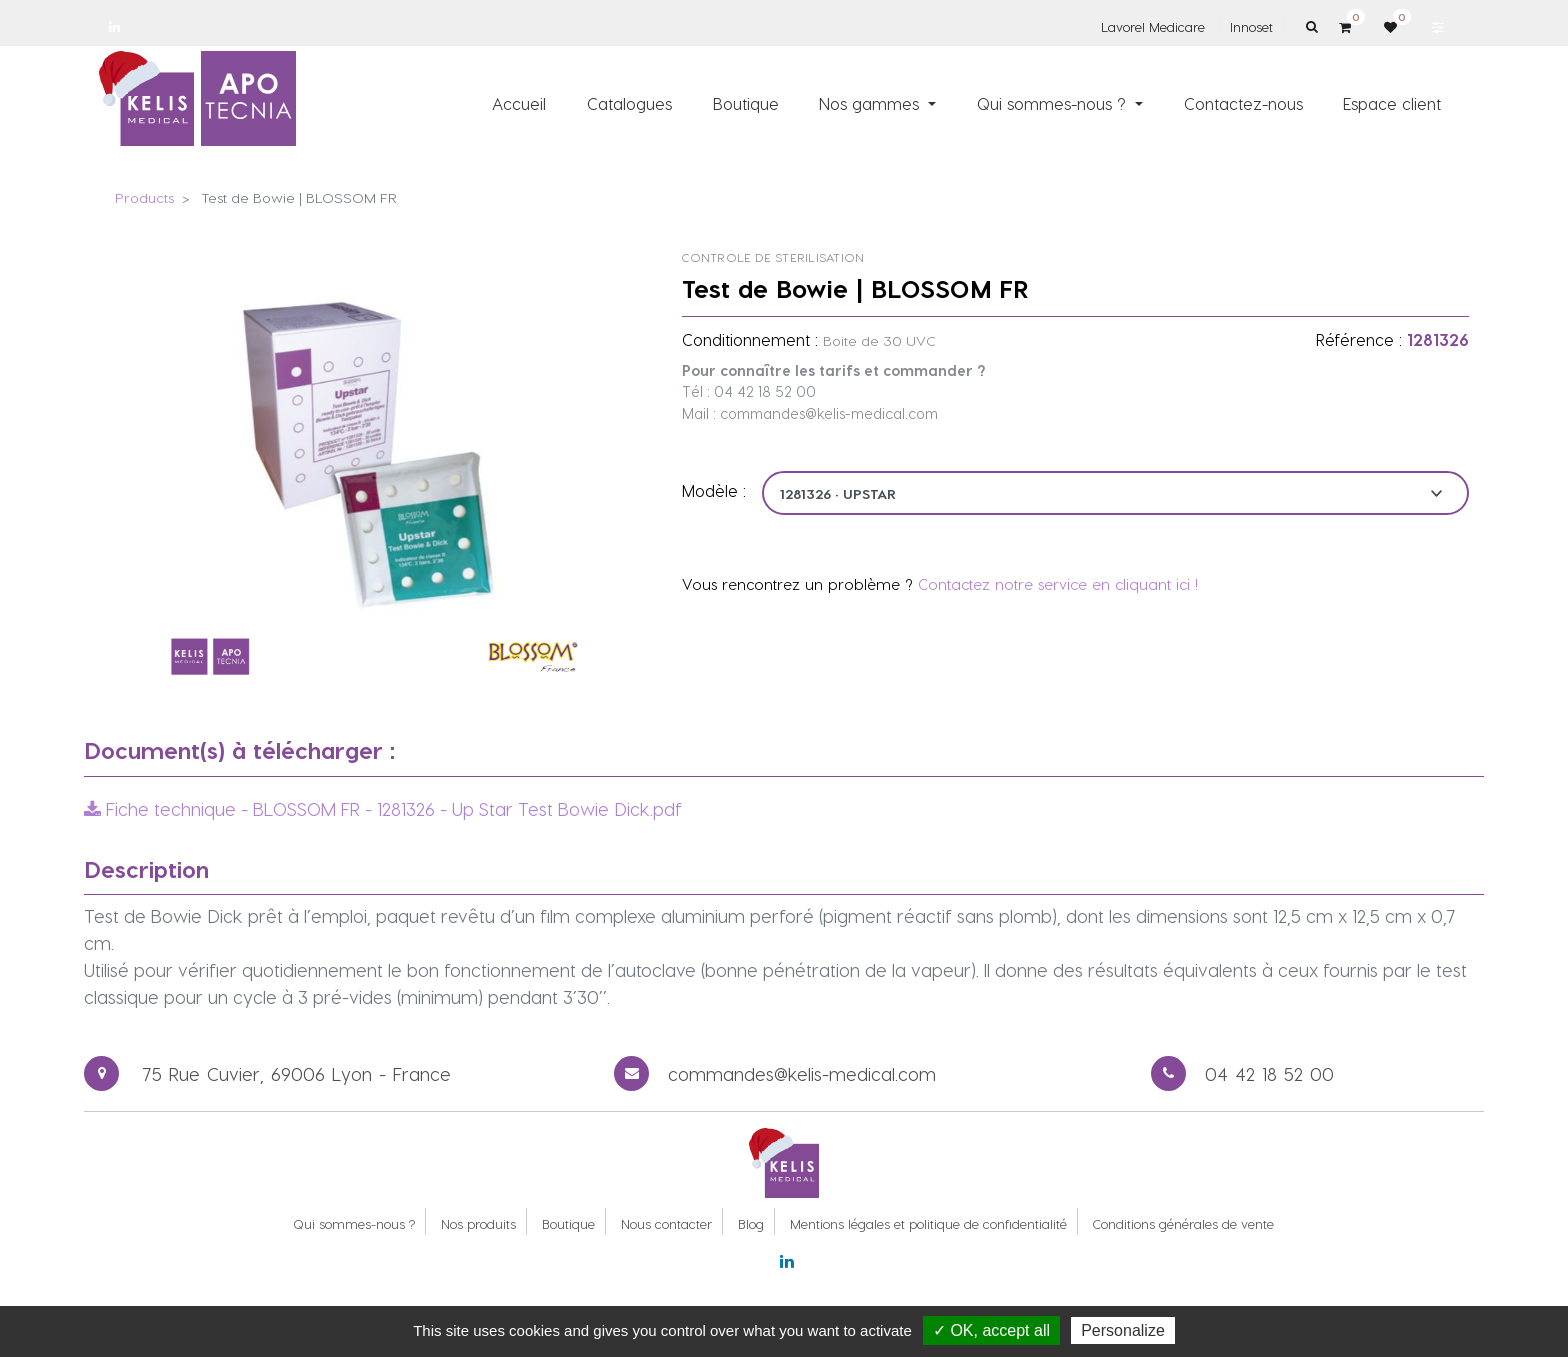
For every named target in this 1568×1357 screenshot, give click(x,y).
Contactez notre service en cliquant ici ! (1058, 584)
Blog (751, 1223)
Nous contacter (666, 1223)
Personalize (1123, 1330)
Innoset (1251, 26)
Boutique (568, 1223)
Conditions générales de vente (1183, 1223)
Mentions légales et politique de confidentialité (928, 1223)
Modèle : (714, 490)
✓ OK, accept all (991, 1330)
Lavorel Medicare (1153, 26)
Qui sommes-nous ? (354, 1223)
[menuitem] (520, 103)
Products (144, 197)
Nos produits (478, 1223)
